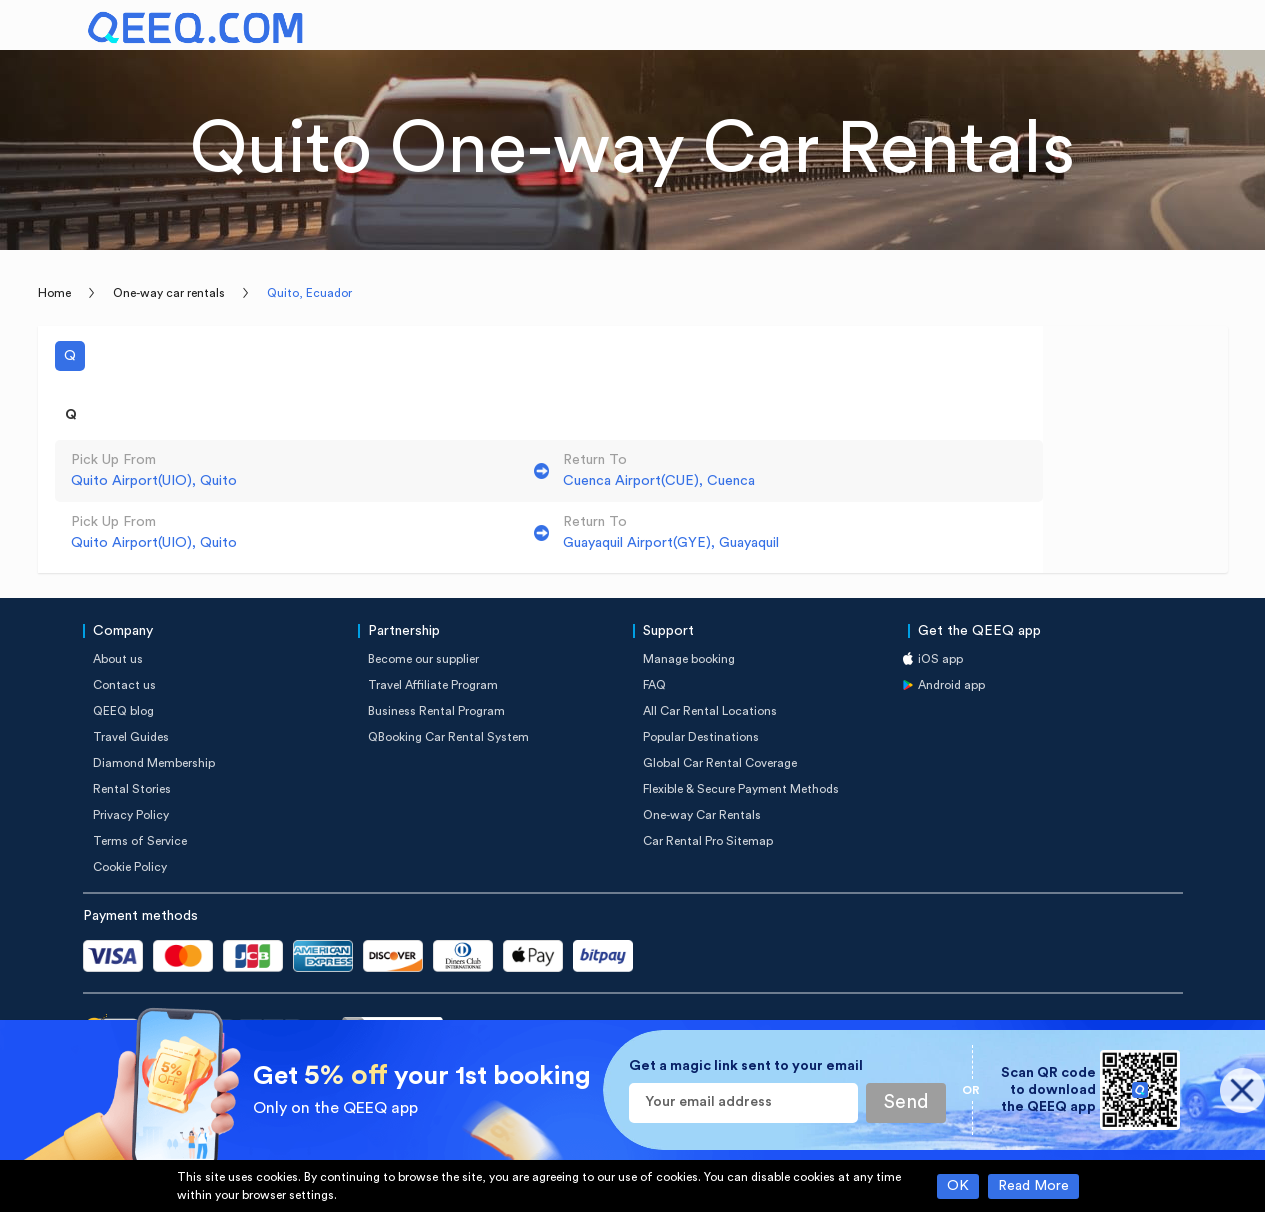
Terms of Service (140, 841)
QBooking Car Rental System (448, 737)
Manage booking (689, 659)
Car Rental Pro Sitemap (708, 841)
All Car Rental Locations (710, 711)
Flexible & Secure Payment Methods (741, 789)
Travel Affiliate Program (433, 685)
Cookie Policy (130, 867)
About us (118, 659)
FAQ (654, 685)
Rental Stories (132, 789)
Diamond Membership (154, 763)
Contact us (124, 685)
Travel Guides (131, 737)
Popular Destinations (701, 737)
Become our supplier (423, 659)
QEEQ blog (123, 711)
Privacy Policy (131, 815)
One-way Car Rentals (702, 815)
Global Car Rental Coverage (720, 763)
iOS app (940, 659)
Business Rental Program (436, 711)
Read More (1033, 1186)
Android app (951, 685)
